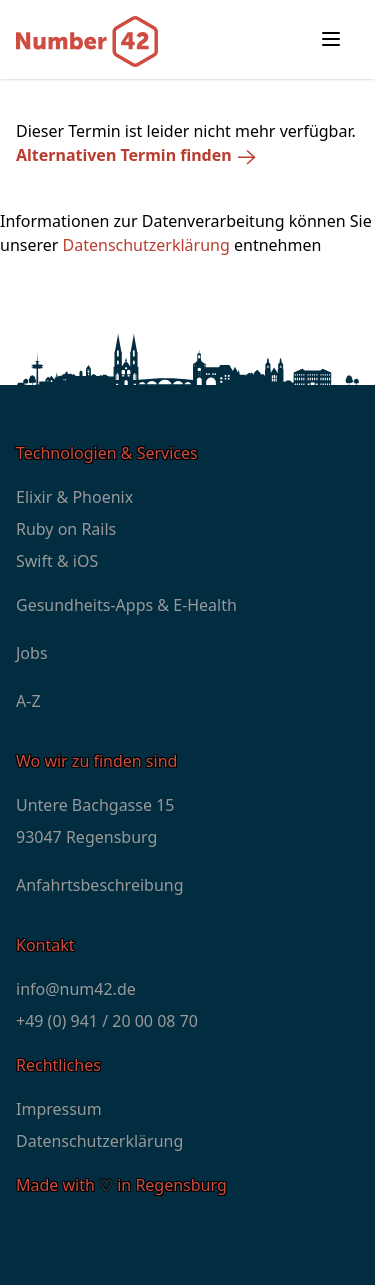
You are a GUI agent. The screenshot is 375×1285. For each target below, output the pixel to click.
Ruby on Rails (66, 529)
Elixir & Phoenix (74, 497)
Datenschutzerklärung (146, 245)
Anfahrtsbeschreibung (100, 885)
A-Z (28, 701)
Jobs (32, 653)
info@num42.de (76, 989)
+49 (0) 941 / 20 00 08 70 (107, 1021)
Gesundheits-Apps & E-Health (126, 605)
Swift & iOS (57, 561)
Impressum (59, 1109)
